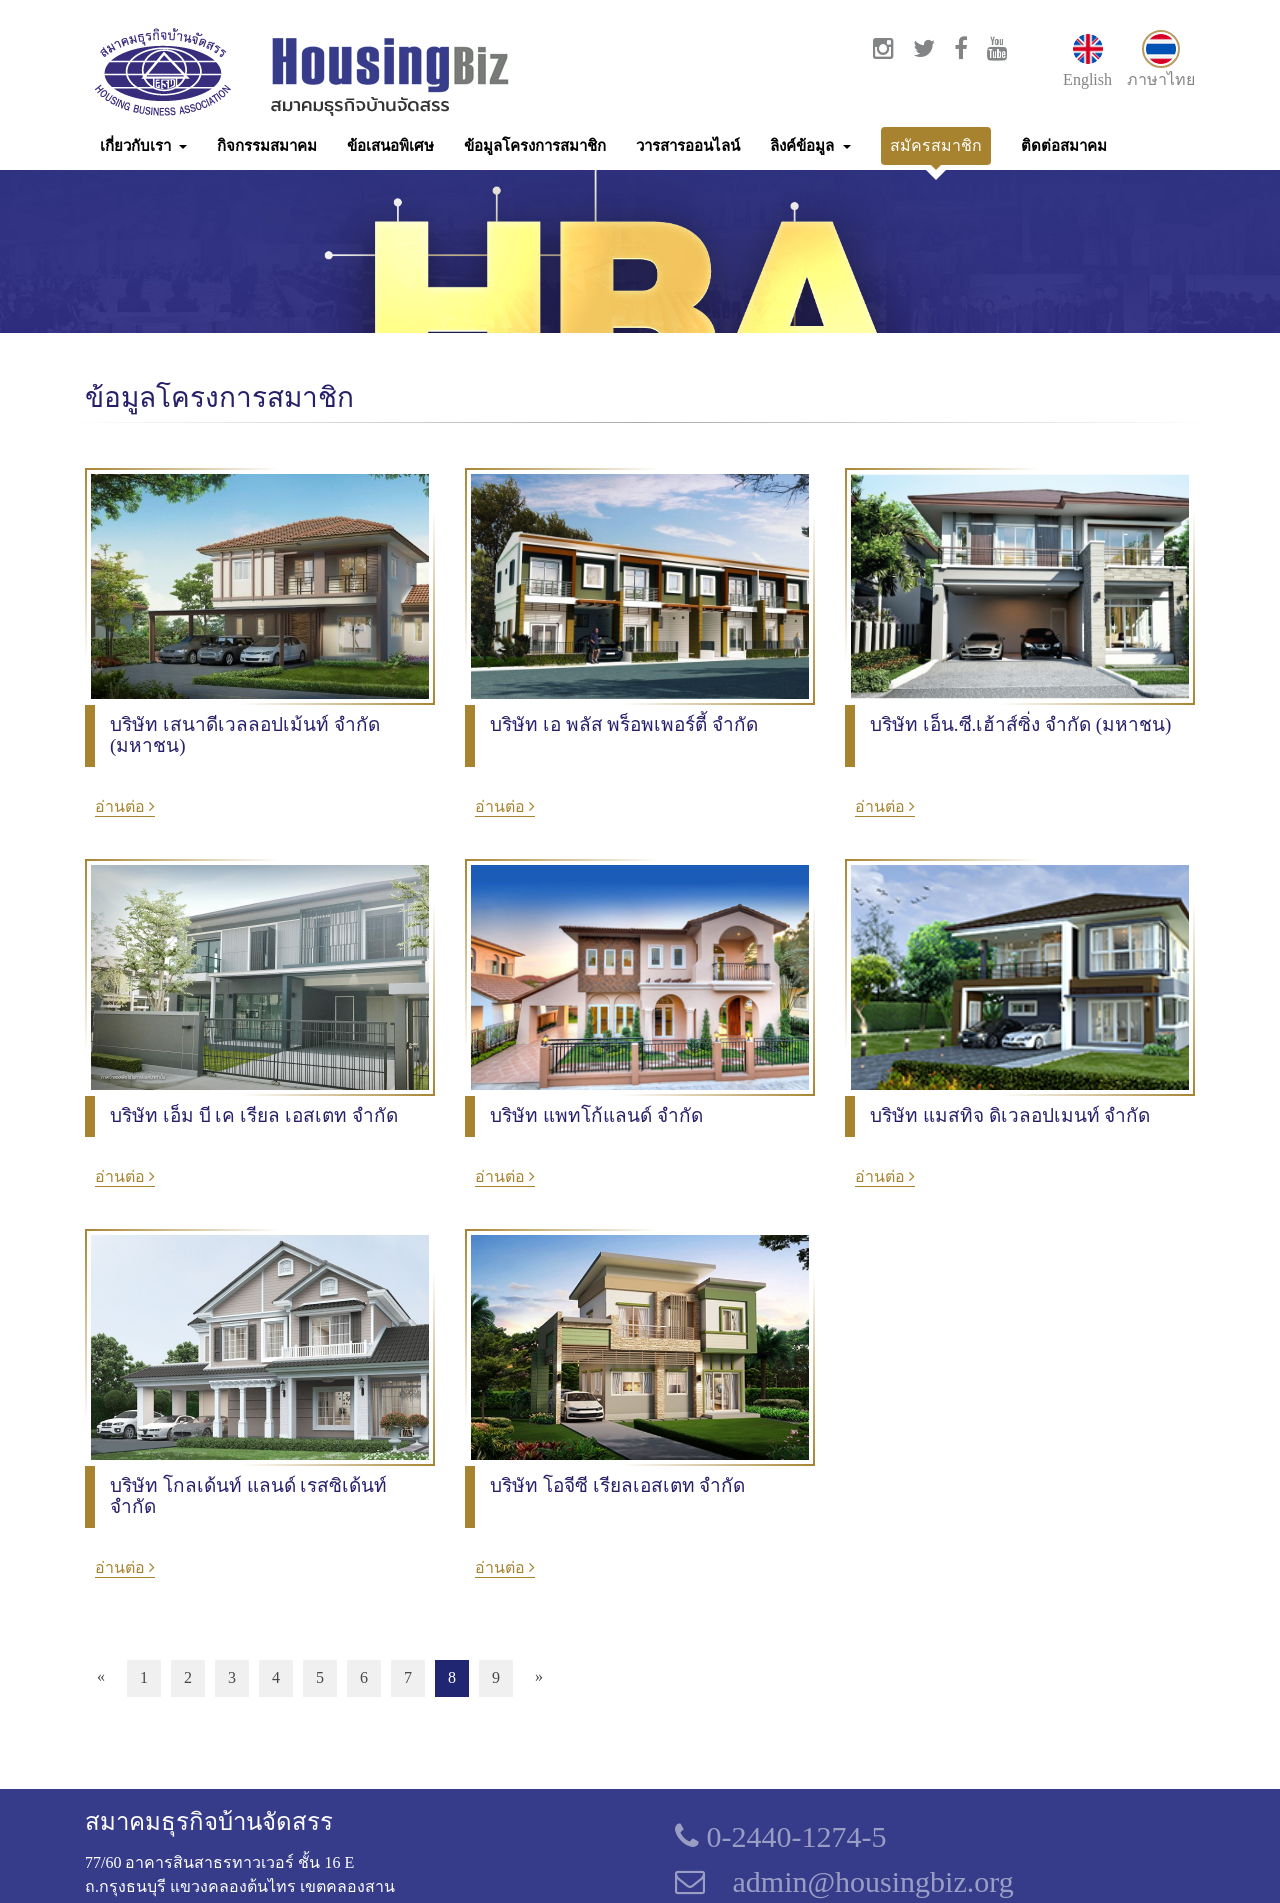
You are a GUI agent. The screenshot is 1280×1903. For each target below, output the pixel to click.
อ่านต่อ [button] (125, 806)
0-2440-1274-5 (780, 1836)
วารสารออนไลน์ (688, 146)
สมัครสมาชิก (936, 145)
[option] (640, 1044)
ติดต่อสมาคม (1064, 146)
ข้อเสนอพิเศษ (390, 146)
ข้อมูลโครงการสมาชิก (535, 146)
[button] (143, 146)
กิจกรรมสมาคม (267, 146)
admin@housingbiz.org (873, 1881)
